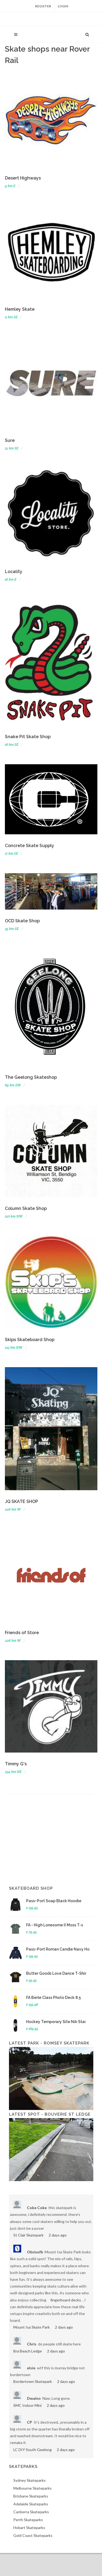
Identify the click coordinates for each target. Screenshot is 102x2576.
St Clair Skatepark (28, 2235)
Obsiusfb (35, 2252)
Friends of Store (22, 1632)
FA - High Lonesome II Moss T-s (54, 1925)
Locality (13, 571)
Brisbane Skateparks (30, 2496)
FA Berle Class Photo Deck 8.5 (53, 1997)
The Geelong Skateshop (31, 1077)
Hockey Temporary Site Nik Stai (56, 2022)
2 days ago (58, 2235)
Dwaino (34, 2398)
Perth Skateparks (28, 2519)
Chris (31, 2344)
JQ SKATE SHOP (21, 1501)
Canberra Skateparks (31, 2511)
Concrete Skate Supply (29, 845)
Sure (10, 440)
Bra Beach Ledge (27, 2351)
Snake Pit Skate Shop (28, 736)
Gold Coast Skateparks (32, 2535)
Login (63, 6)
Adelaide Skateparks (30, 2504)
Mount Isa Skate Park (31, 2327)
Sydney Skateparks (29, 2480)
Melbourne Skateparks (32, 2488)
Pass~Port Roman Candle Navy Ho (57, 1949)
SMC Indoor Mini (27, 2405)
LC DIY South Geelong (32, 2449)
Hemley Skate (20, 309)
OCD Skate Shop (22, 920)
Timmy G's (16, 1763)
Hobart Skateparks (29, 2527)
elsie (31, 2368)
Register (43, 6)
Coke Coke (37, 2207)
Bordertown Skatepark (32, 2381)
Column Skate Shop (26, 1208)
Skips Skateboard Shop (29, 1339)
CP (29, 2422)
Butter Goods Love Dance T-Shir (56, 1973)
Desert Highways (23, 178)
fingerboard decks (65, 2300)
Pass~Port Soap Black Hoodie (53, 1901)
